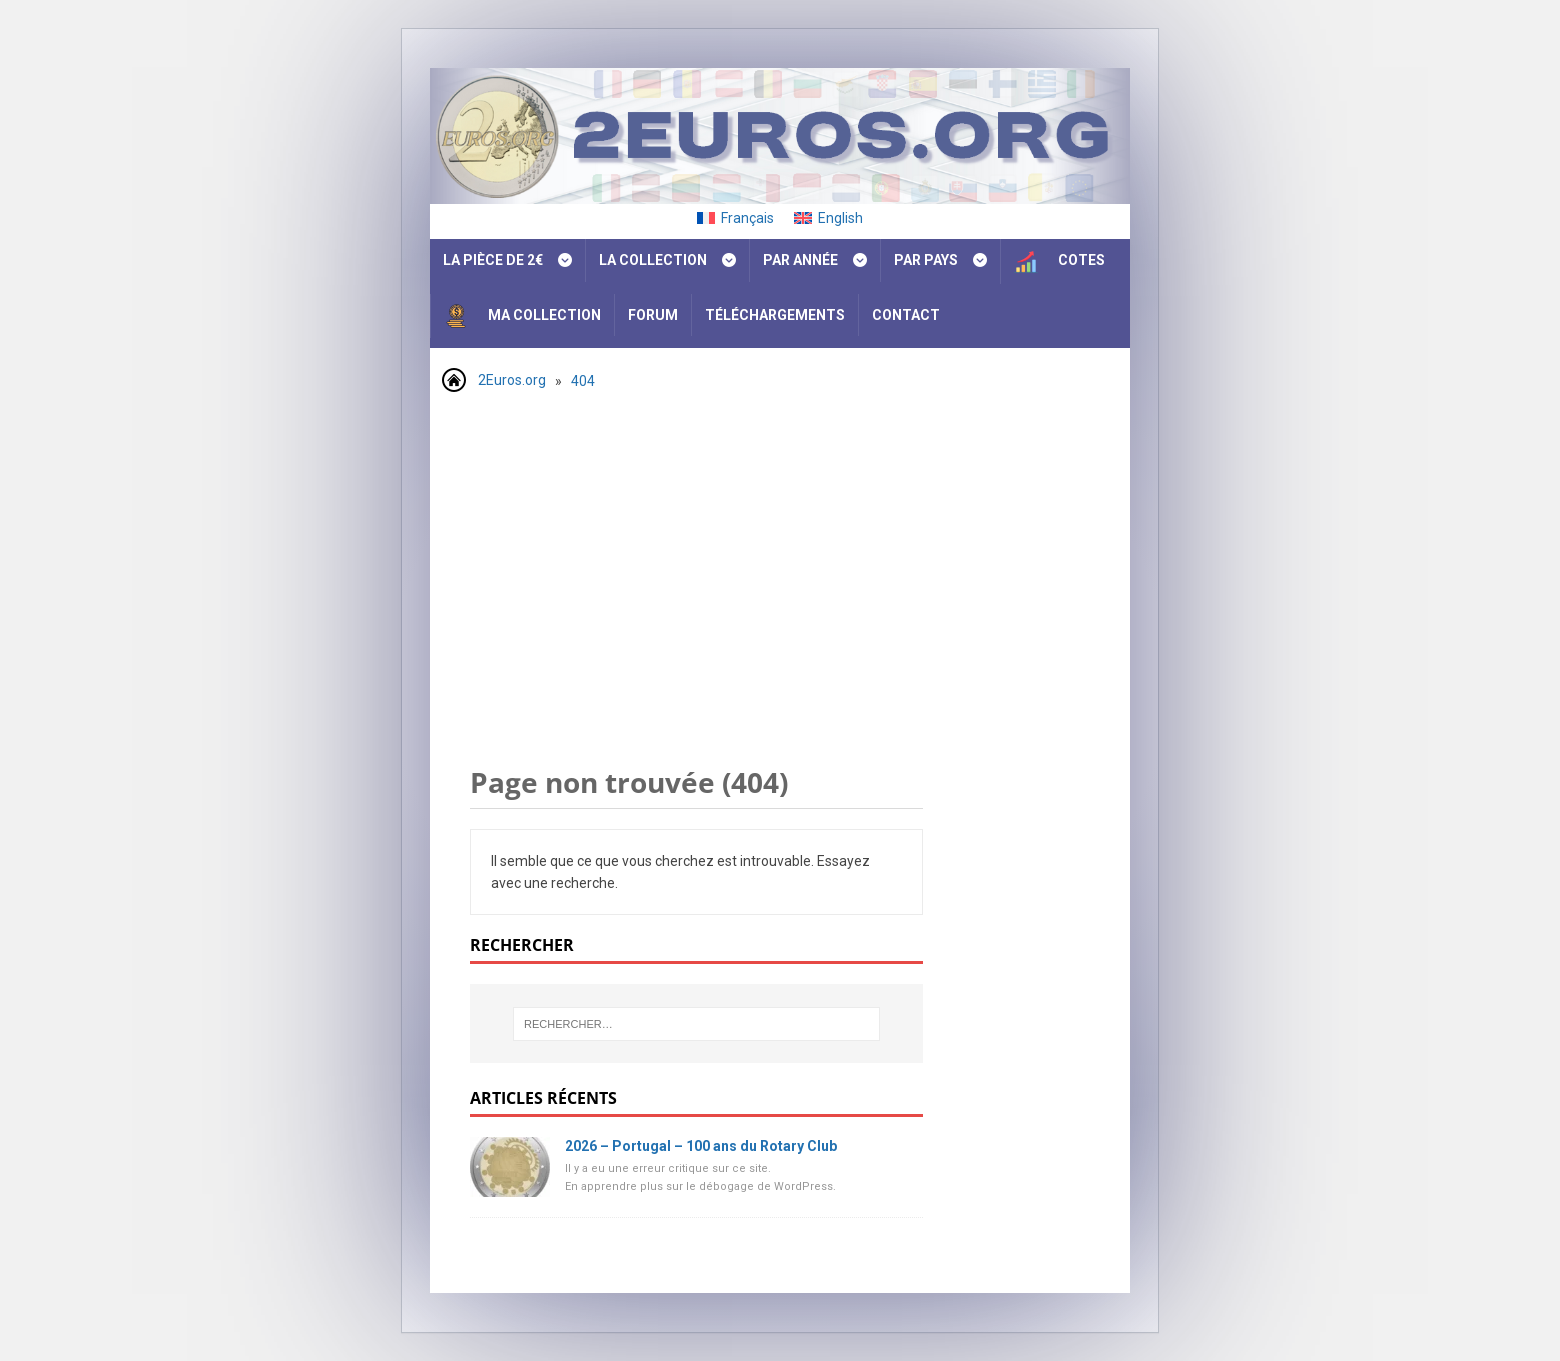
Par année (800, 260)
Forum (653, 315)
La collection (653, 260)
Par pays (926, 260)
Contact (906, 315)
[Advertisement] (780, 554)
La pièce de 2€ (493, 260)
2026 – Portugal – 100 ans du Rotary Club (701, 1146)
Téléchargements (775, 315)
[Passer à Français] (735, 218)
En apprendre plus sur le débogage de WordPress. (700, 1186)
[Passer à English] (828, 218)
